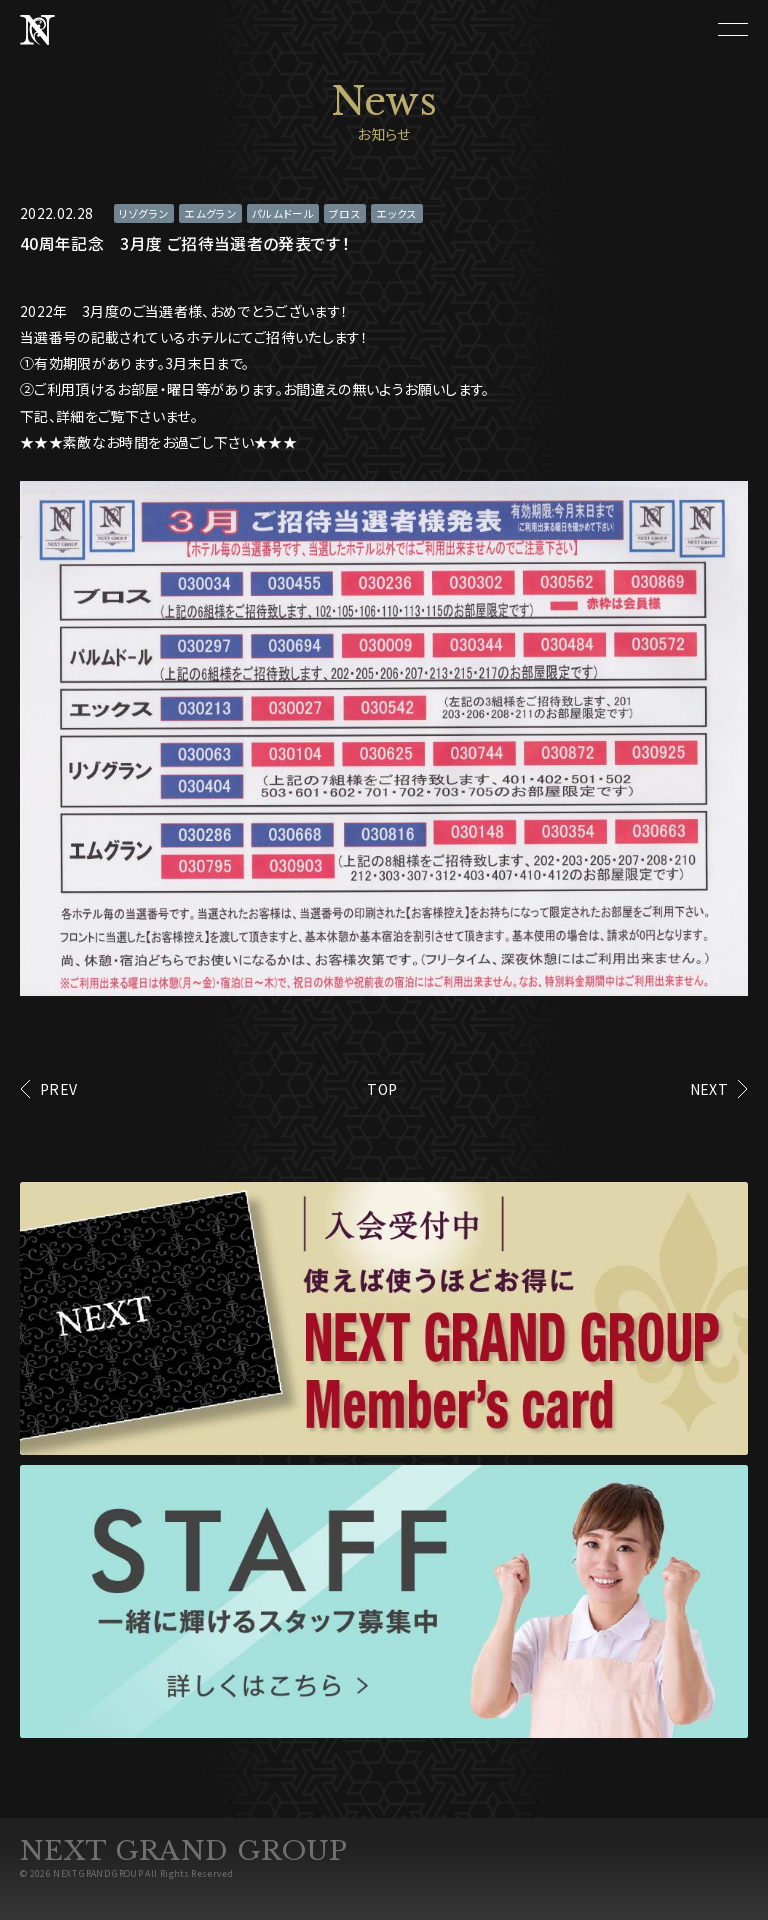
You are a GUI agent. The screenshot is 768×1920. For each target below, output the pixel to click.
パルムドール (283, 213)
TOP (382, 1089)
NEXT (709, 1089)
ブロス (345, 213)
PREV (58, 1089)
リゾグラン (144, 213)
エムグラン (210, 213)
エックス (396, 213)
